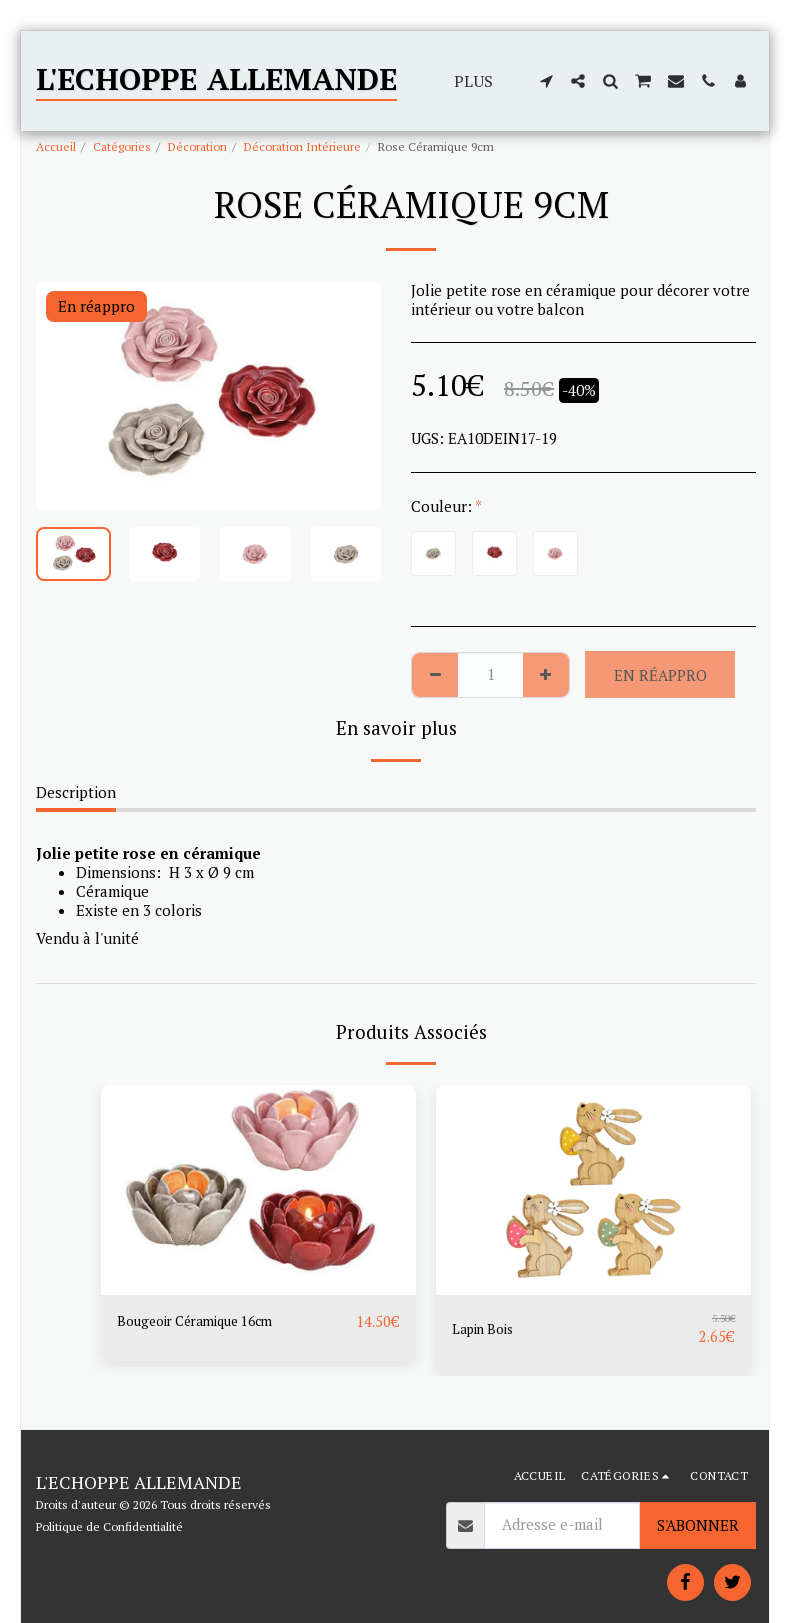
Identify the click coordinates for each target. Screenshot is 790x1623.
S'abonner (698, 1525)
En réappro (660, 675)
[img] (258, 1190)
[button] (546, 81)
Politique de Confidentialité (109, 1526)
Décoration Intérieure (302, 146)
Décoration (197, 146)
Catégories (122, 146)
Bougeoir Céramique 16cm (206, 1322)
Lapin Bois (488, 1329)
